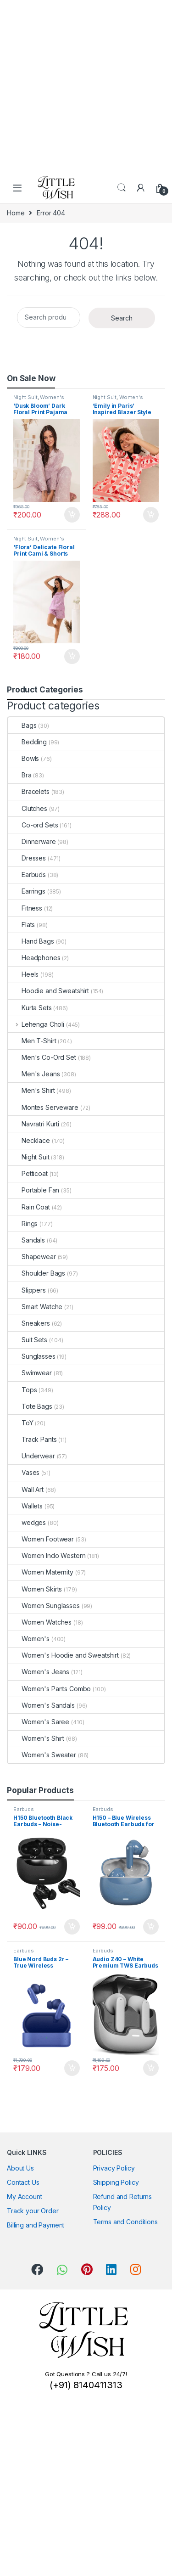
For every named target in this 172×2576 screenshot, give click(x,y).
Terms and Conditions (125, 2222)
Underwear (31, 1456)
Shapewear (32, 1256)
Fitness (25, 908)
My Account (24, 2196)
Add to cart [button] (72, 515)
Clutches (27, 808)
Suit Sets (27, 1340)
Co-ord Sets (33, 825)
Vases (23, 1472)
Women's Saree (38, 1722)
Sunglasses (31, 1356)
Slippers (27, 1290)
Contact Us (23, 2182)
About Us (20, 2168)
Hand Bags (31, 941)
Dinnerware (32, 841)
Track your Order (33, 2211)
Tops (22, 1390)
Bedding (27, 742)
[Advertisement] (86, 86)
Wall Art (26, 1489)
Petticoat (28, 1173)
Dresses (27, 858)
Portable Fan (33, 1190)
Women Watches (40, 1622)
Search (122, 188)
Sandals (26, 1240)
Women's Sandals (41, 1705)
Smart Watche (35, 1306)
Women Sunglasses (44, 1605)
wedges (27, 1522)
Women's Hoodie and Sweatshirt (63, 1655)
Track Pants (32, 1439)
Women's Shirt (36, 1738)
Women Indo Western (46, 1555)
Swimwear (30, 1373)
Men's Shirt (31, 1090)
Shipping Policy (116, 2182)
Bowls (23, 758)
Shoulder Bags (36, 1273)
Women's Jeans (38, 1672)
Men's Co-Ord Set (42, 1057)
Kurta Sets (30, 1008)
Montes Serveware (43, 1107)
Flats (21, 924)
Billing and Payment (35, 2225)
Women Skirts (35, 1589)
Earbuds (27, 874)
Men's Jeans (34, 1074)
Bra (20, 775)
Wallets (25, 1506)
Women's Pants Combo (49, 1689)
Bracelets (29, 791)
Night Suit (25, 397)
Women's (52, 397)
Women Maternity (40, 1572)
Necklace (29, 1140)
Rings (23, 1223)
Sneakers (29, 1323)
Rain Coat (29, 1207)
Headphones (34, 958)
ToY (20, 1423)
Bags (22, 725)
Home (15, 213)
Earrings (26, 891)
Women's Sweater (42, 1755)
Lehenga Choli (36, 1024)
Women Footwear (41, 1539)
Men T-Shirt (32, 1041)
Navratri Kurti (33, 1124)
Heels (23, 974)
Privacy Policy (114, 2168)
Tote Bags (30, 1406)
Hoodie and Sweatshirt (48, 991)
